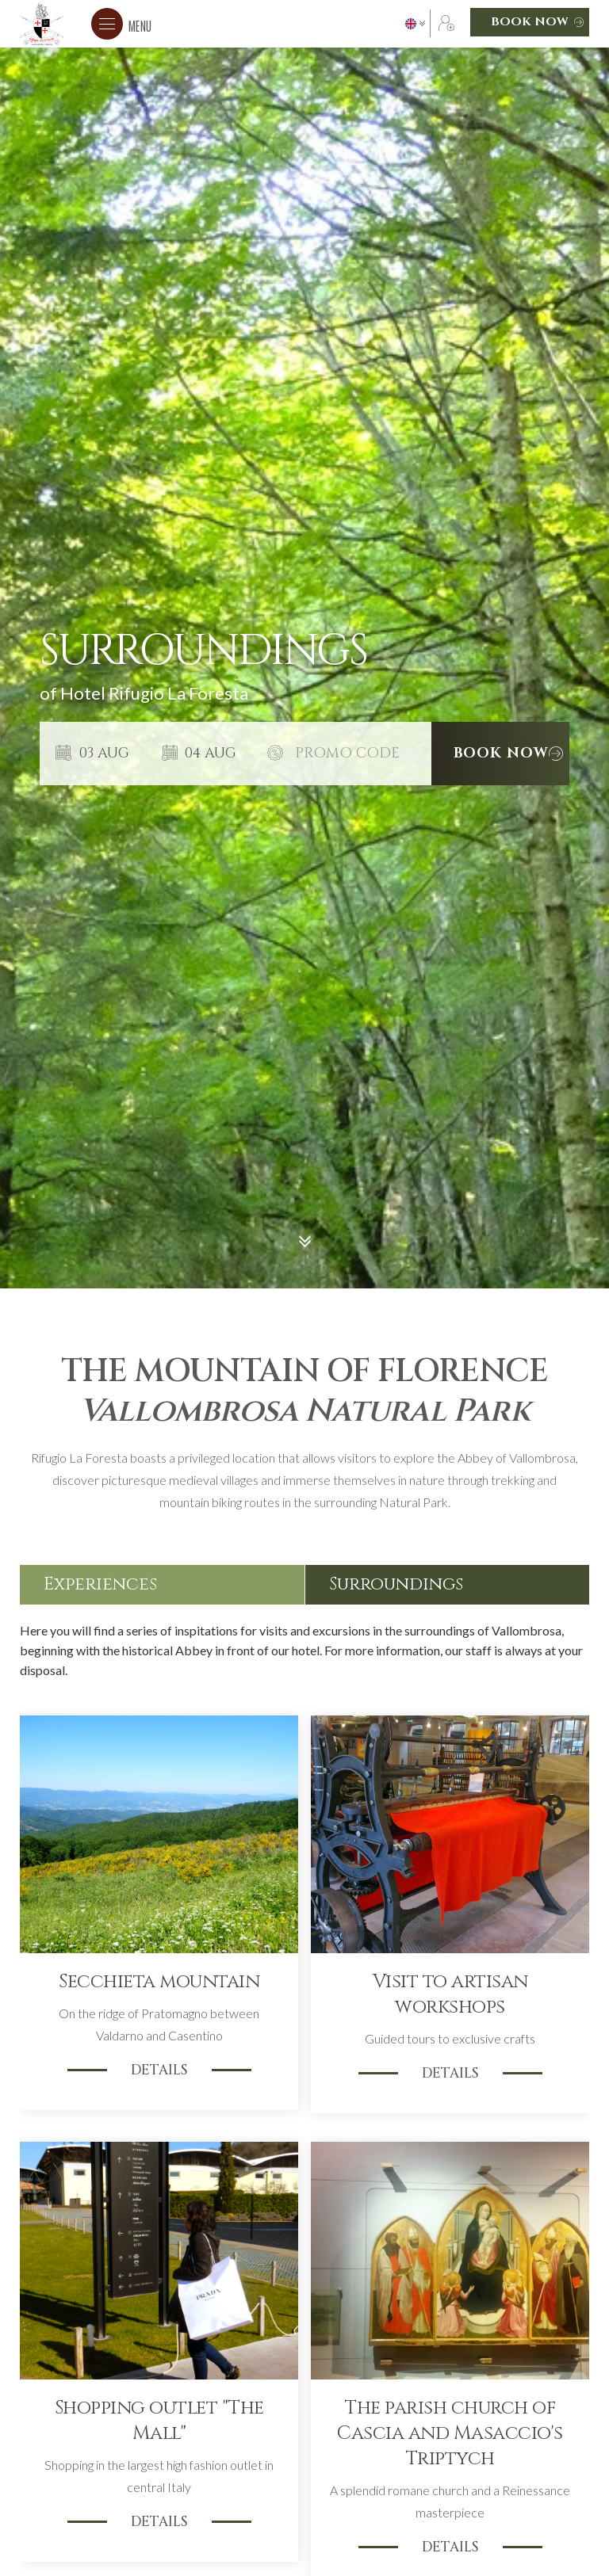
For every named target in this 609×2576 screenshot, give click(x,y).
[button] (121, 24)
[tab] (162, 1585)
